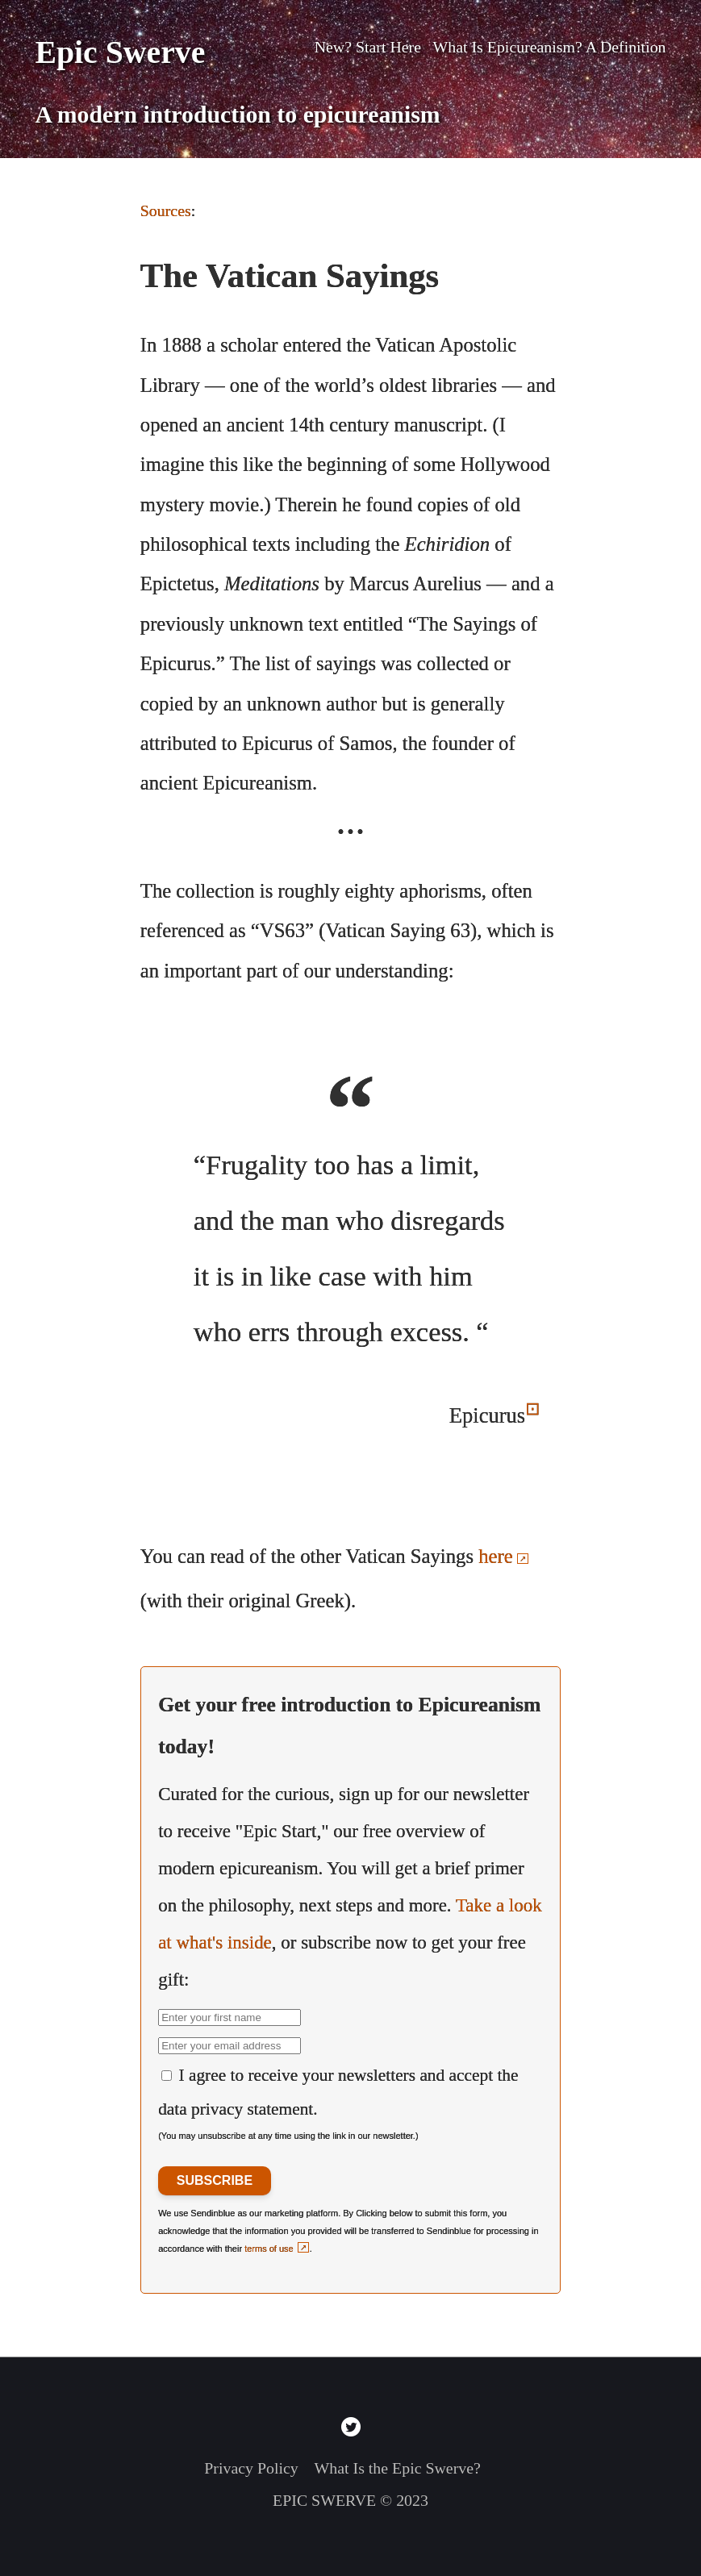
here (495, 1556)
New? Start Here (368, 47)
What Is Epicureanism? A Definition (549, 47)
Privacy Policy (251, 2468)
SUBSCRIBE (214, 2180)
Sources (165, 210)
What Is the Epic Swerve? (398, 2468)
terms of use (269, 2248)
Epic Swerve (120, 52)
